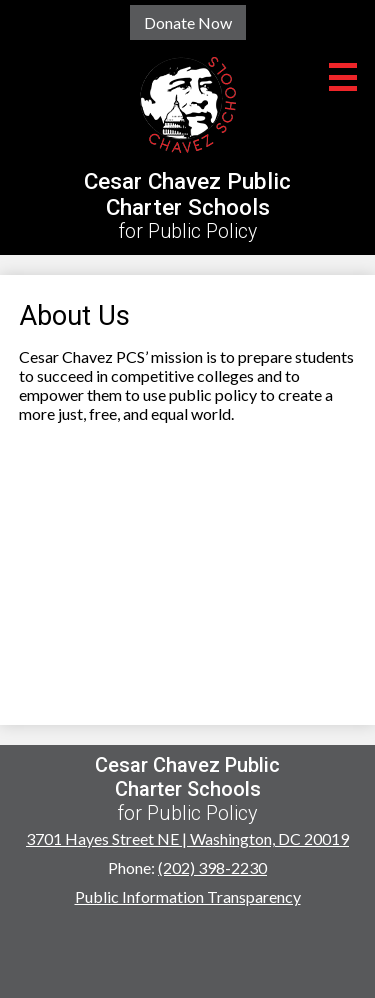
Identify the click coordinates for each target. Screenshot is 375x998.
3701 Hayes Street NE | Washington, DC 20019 (187, 838)
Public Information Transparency (188, 896)
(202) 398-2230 (212, 867)
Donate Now (188, 22)
